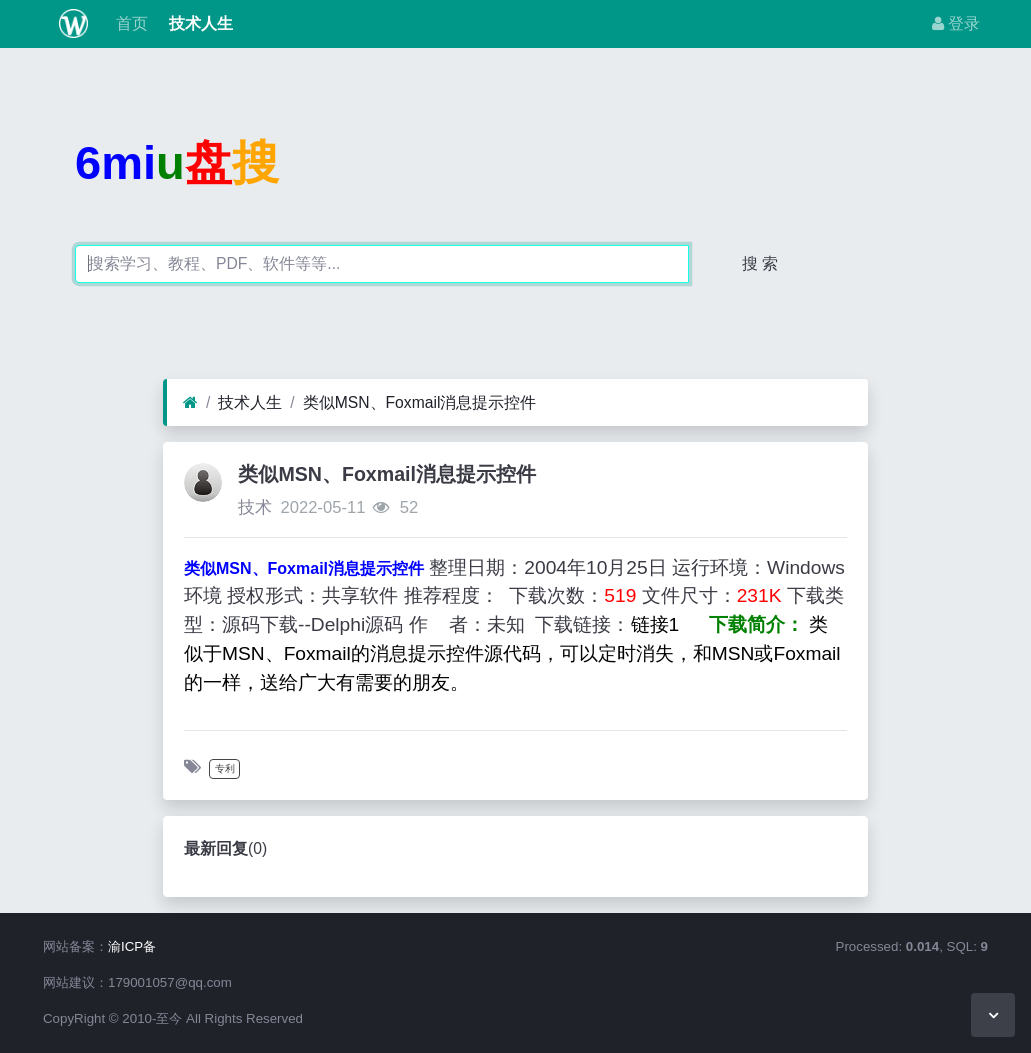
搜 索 (760, 263)
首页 (130, 23)
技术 (255, 507)
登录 (956, 23)
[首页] (190, 403)
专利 (225, 768)
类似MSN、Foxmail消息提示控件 (420, 402)
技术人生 (198, 23)
